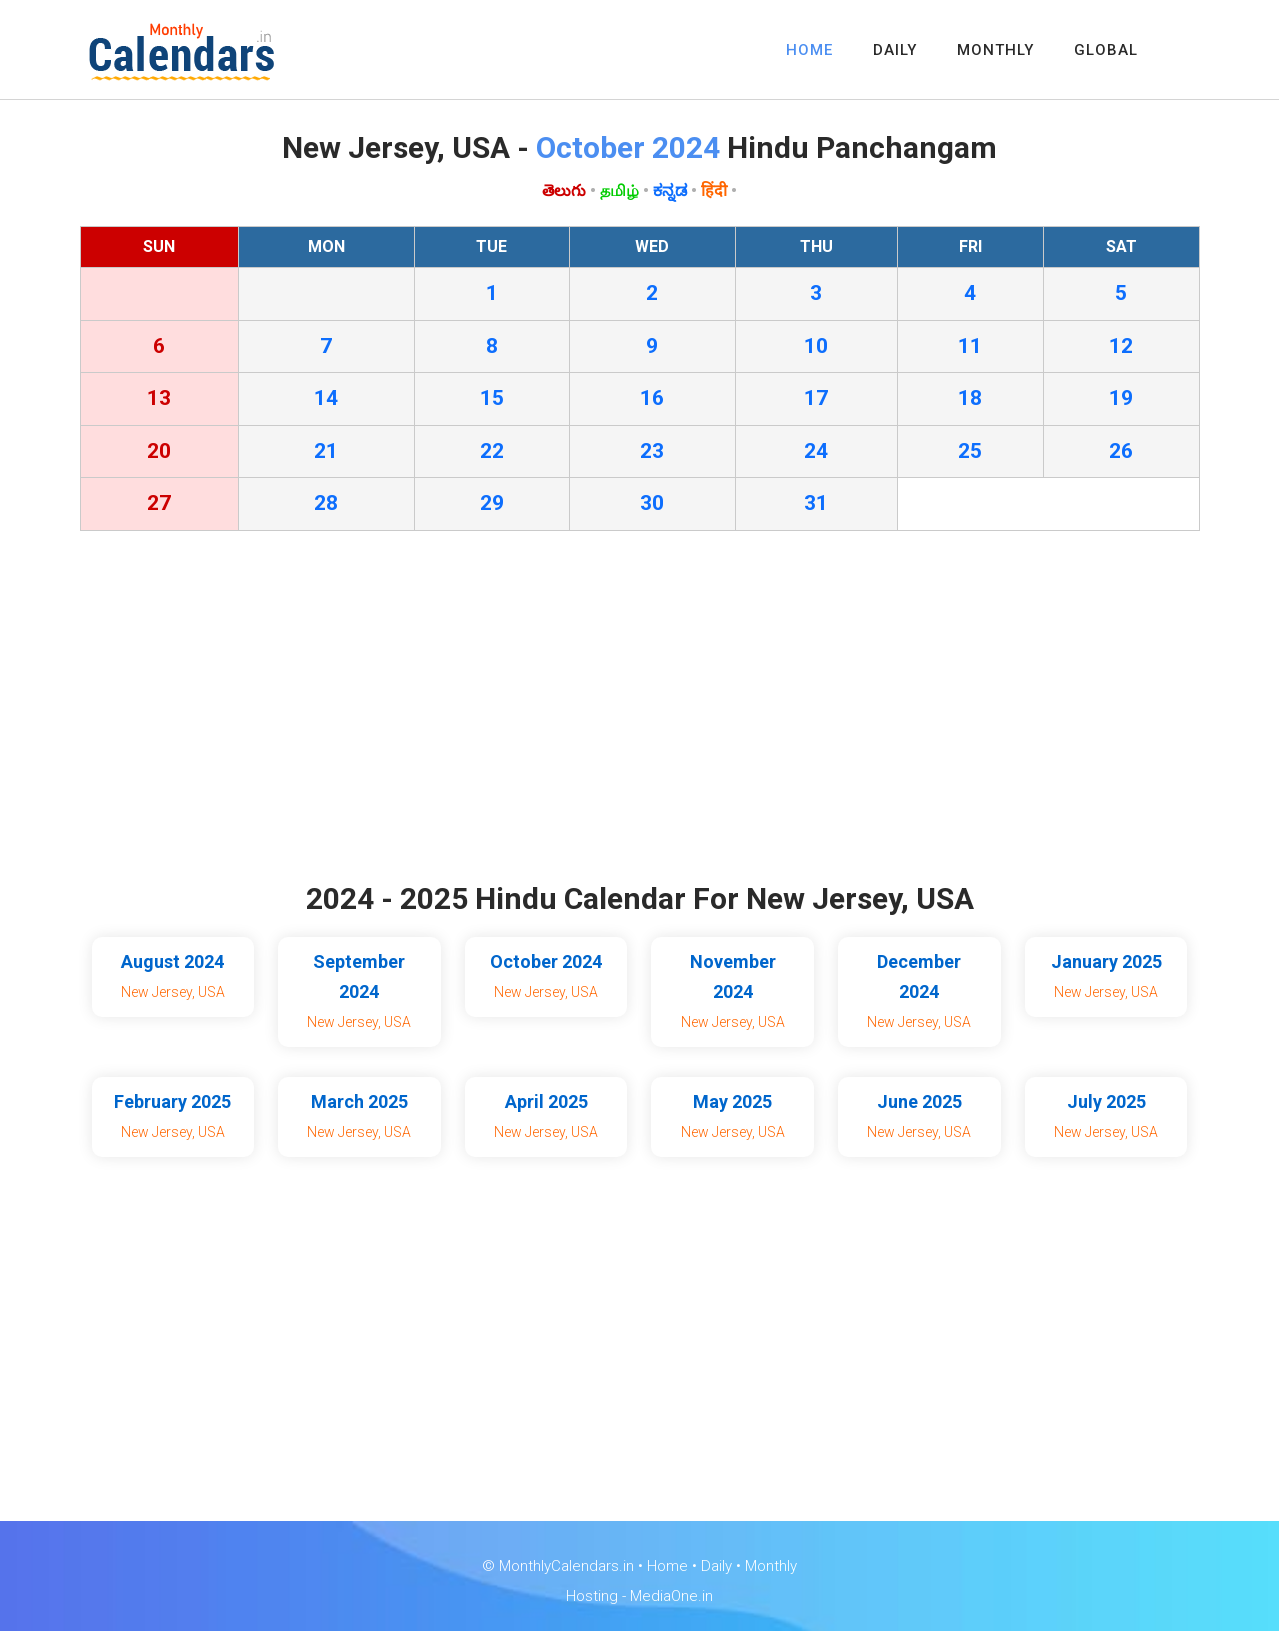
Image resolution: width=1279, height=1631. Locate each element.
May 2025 (732, 1101)
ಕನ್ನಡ (670, 190)
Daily (716, 1566)
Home (667, 1566)
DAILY (895, 50)
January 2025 (1106, 961)
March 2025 (359, 1101)
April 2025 (546, 1101)
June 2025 (919, 1101)
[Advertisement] (640, 711)
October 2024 (546, 961)
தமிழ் (619, 190)
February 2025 (172, 1101)
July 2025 (1106, 1101)
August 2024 (172, 961)
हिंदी (714, 190)
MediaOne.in (671, 1596)
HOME (809, 50)
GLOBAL (1106, 50)
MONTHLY (995, 50)
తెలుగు (564, 190)
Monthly (771, 1566)
